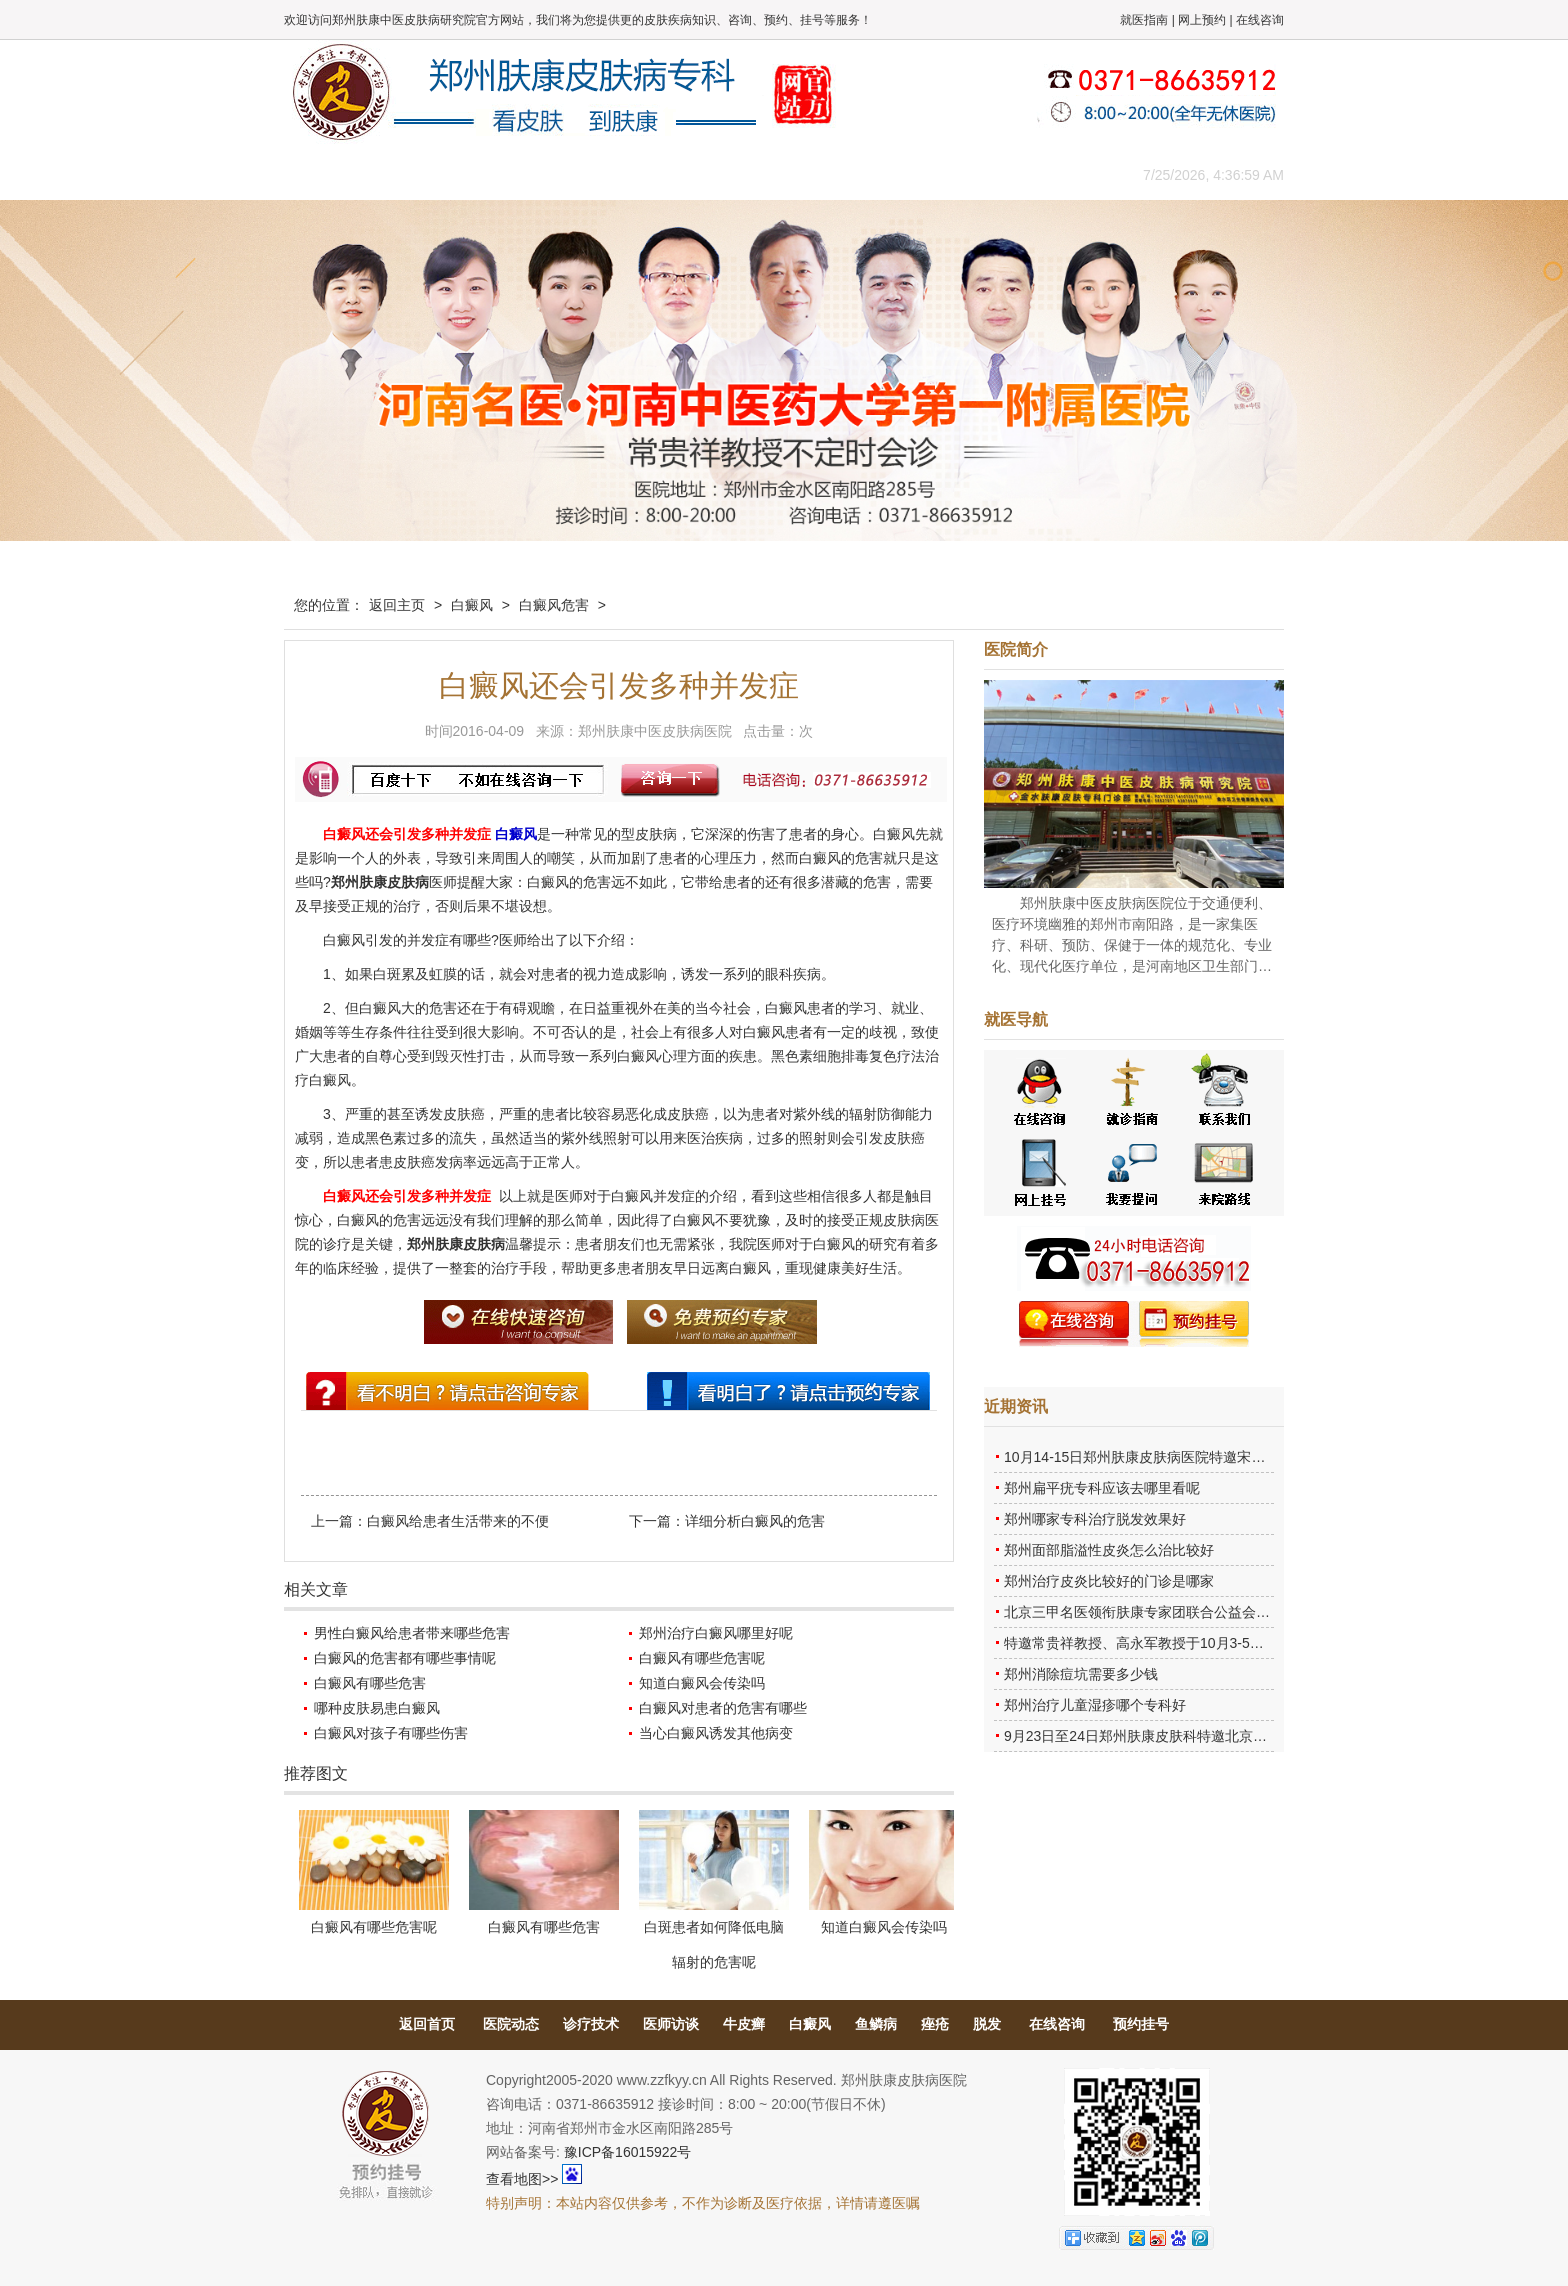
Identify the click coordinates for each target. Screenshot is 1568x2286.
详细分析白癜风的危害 (755, 1521)
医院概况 (419, 174)
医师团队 (509, 174)
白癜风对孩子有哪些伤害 (391, 1733)
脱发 (987, 2024)
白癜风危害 (554, 605)
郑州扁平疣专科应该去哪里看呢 (1102, 1488)
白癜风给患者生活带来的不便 (458, 1521)
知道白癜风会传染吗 (702, 1683)
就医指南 (1144, 20)
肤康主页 (329, 174)
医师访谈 (671, 2024)
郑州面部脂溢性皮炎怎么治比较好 (1109, 1550)
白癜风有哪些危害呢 (702, 1658)
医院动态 (511, 2024)
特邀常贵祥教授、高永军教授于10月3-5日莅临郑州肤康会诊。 (1197, 1643)
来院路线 (1049, 174)
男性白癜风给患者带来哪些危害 (412, 1633)
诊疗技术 (591, 2024)
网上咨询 (959, 174)
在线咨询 (1260, 20)
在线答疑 (779, 174)
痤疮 (935, 2024)
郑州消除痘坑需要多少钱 (1081, 1674)
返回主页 (397, 605)
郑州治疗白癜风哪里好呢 (716, 1633)
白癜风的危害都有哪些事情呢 (405, 1658)
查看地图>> (522, 2179)
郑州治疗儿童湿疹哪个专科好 (1095, 1705)
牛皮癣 (744, 2024)
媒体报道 (599, 174)
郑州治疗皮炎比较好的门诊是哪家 (1109, 1581)
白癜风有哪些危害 (370, 1683)
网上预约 (1202, 20)
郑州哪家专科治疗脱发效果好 (1095, 1519)
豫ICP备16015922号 (628, 2152)
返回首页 (427, 2024)
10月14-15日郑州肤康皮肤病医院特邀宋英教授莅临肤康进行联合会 (1211, 1457)
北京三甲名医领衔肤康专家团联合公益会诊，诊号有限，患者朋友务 (1214, 1612)
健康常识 (689, 174)
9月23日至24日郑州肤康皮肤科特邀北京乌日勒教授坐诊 (1177, 1736)
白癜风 (472, 605)
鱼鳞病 (876, 2024)
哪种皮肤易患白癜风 (377, 1708)
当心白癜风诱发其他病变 (716, 1733)
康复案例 (869, 174)
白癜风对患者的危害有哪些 (723, 1708)
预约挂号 (1141, 2024)
